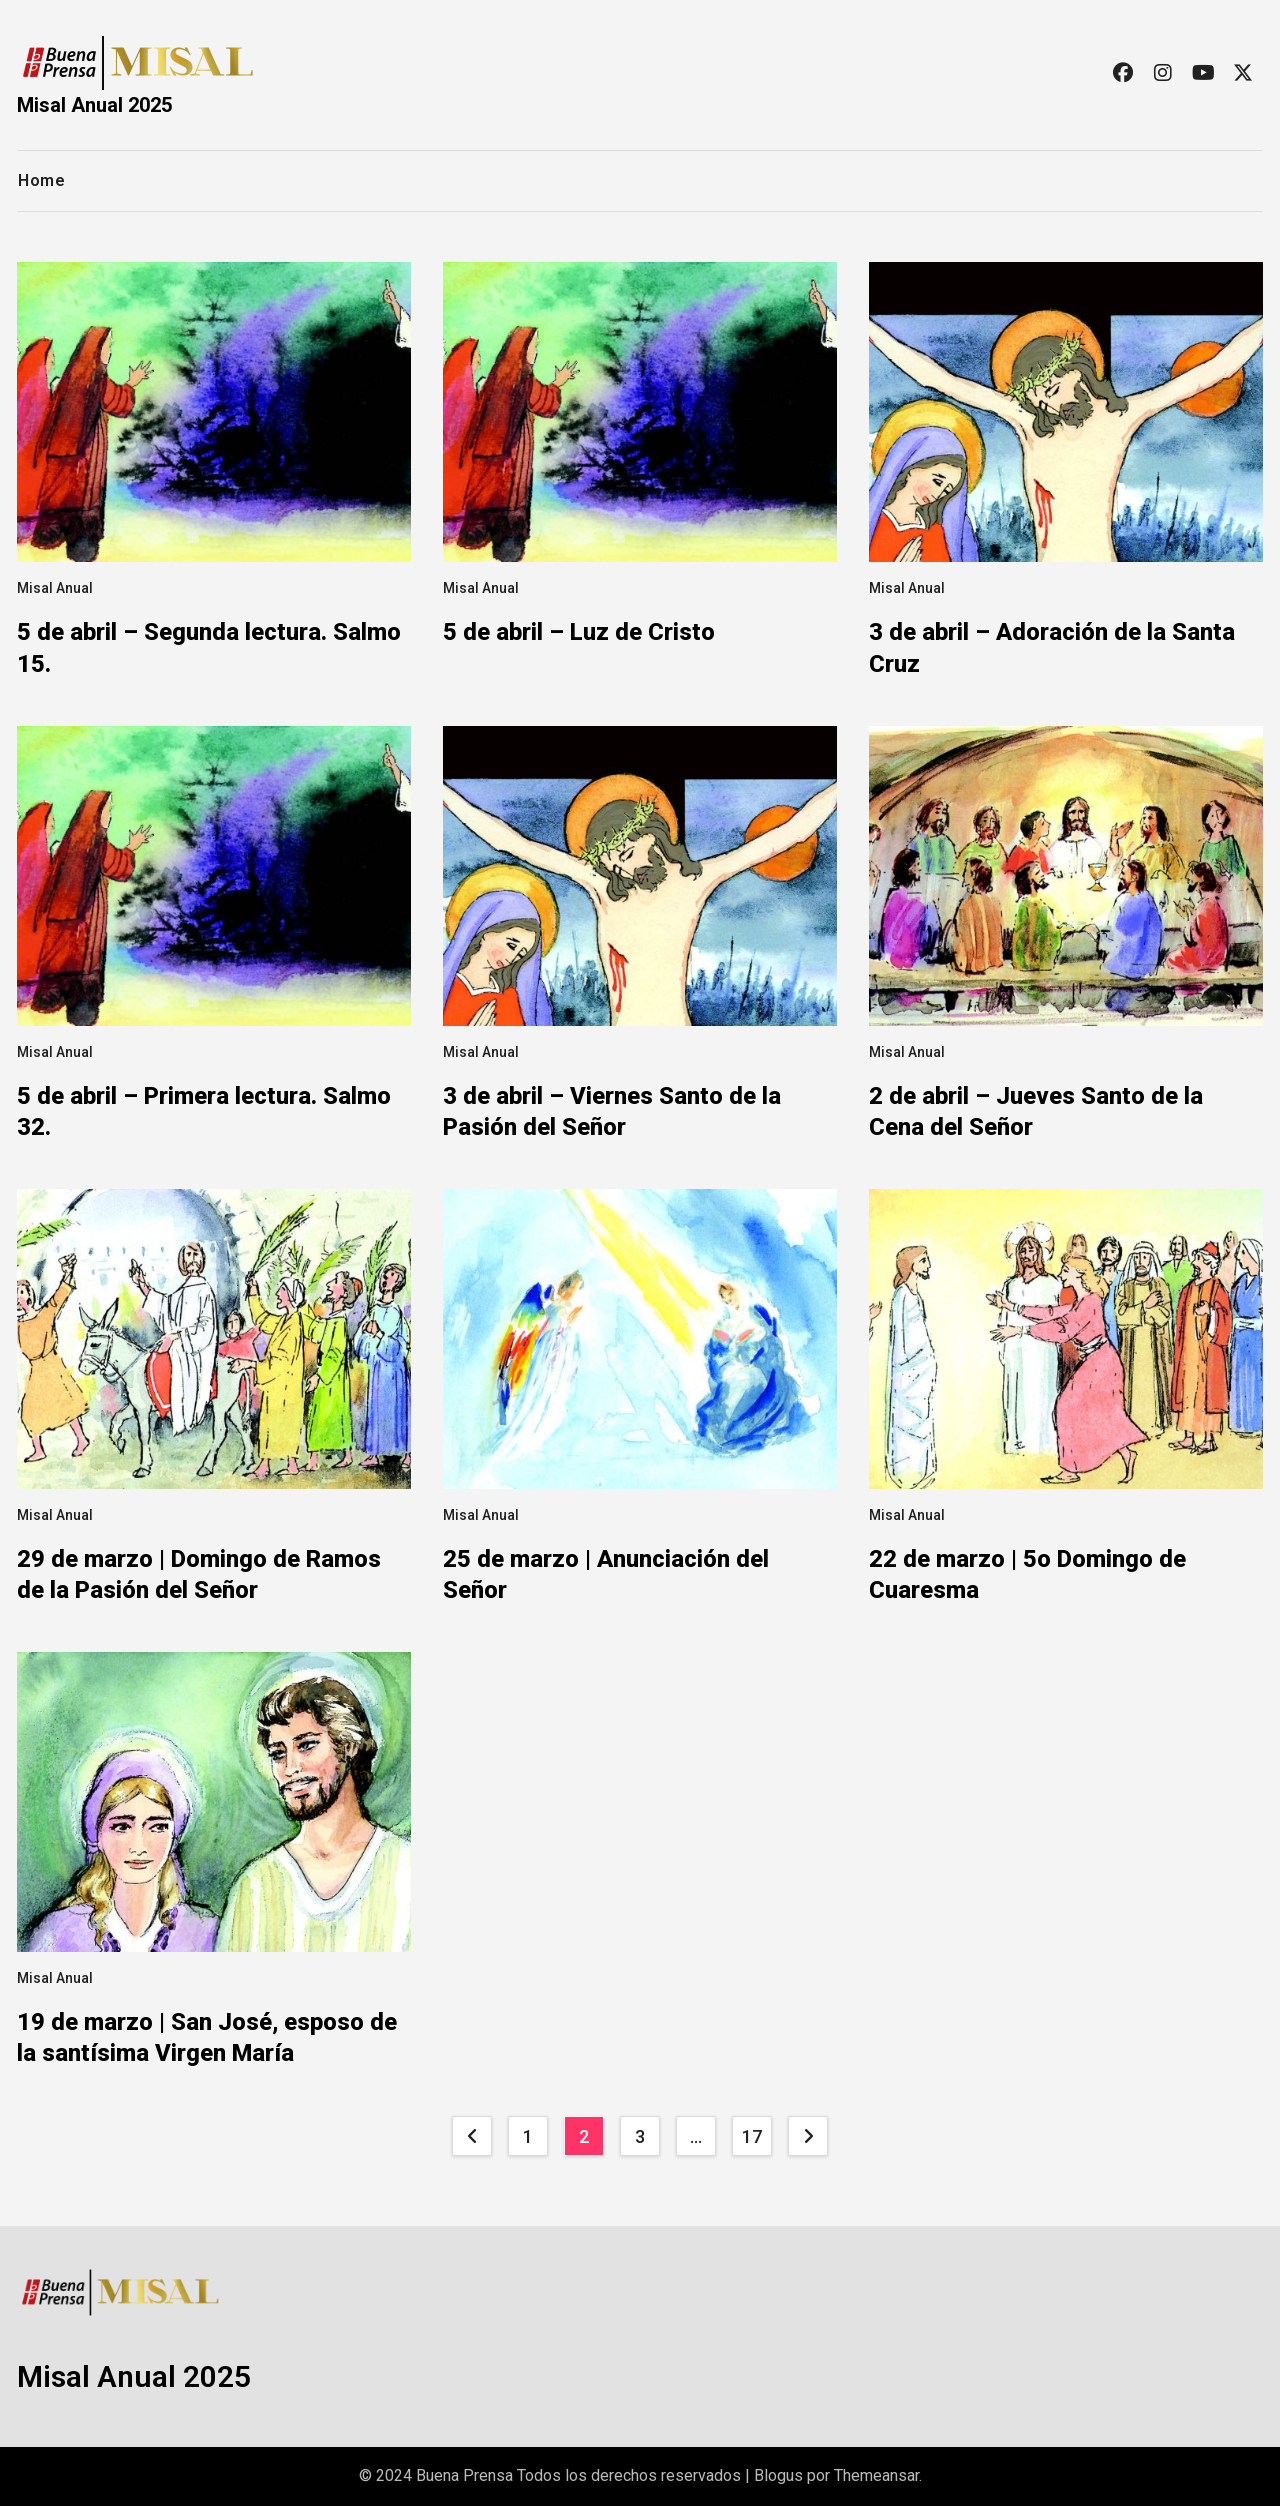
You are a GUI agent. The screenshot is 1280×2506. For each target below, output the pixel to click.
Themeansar (876, 2475)
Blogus (778, 2475)
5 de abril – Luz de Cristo (579, 632)
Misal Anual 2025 (94, 105)
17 (751, 2136)
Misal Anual (55, 588)
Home (41, 180)
